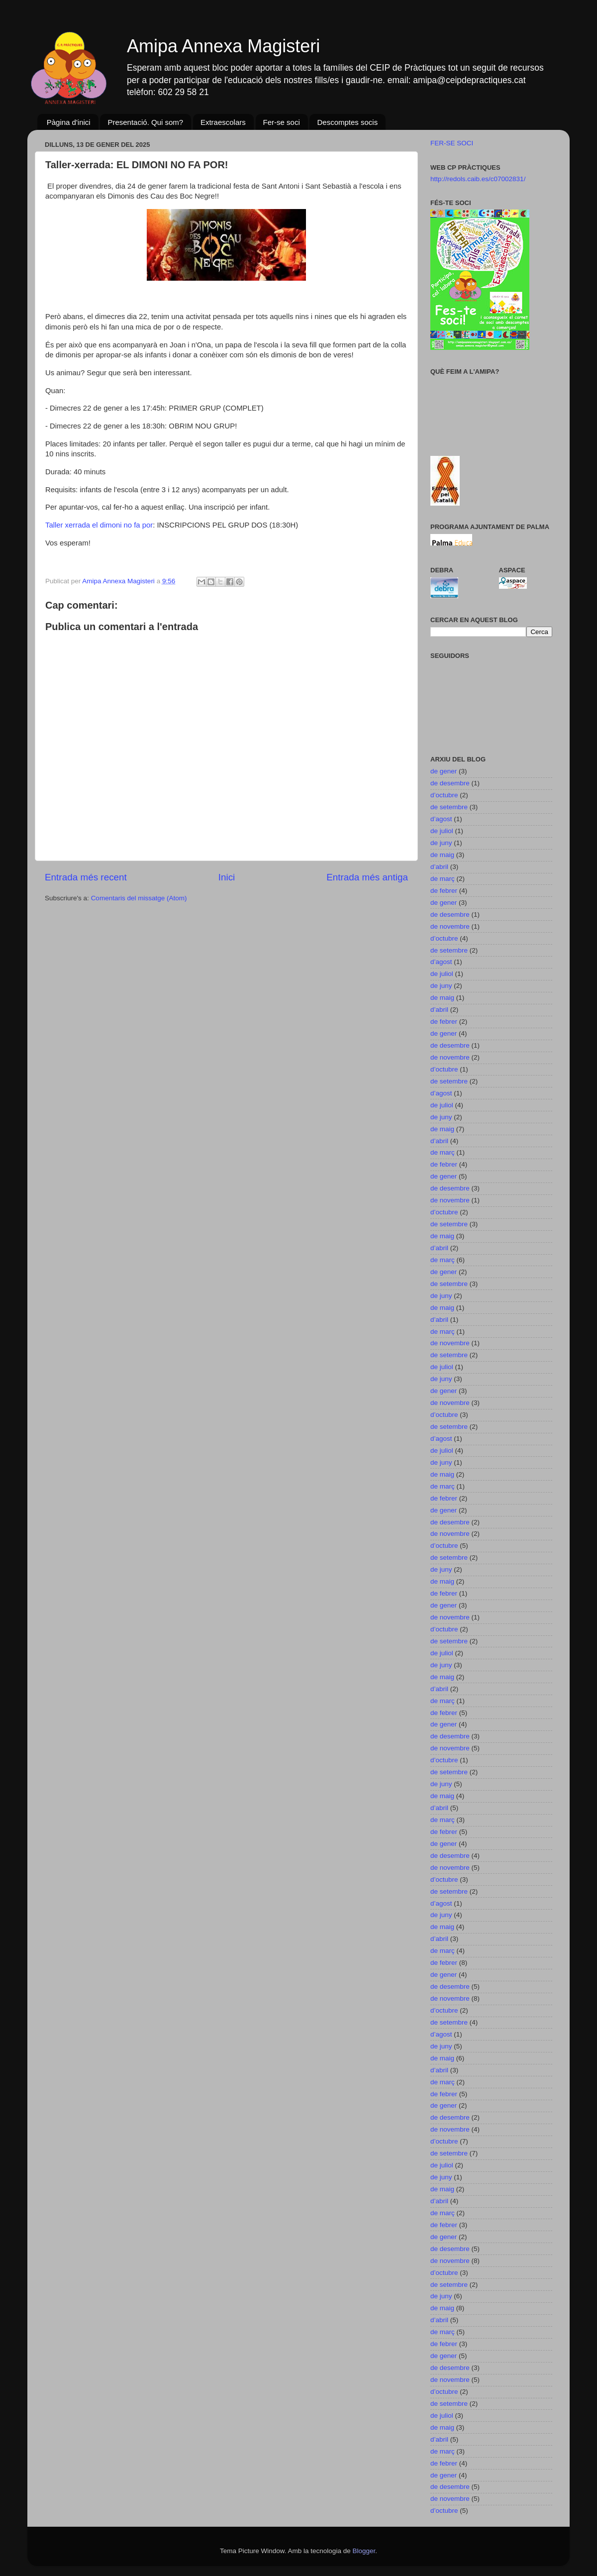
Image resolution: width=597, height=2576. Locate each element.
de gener (443, 771)
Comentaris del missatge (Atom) (139, 898)
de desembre (450, 783)
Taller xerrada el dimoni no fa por (99, 525)
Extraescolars (223, 122)
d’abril (439, 866)
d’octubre (444, 795)
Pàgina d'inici (69, 122)
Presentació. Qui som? (145, 122)
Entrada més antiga (367, 877)
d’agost (441, 819)
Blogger (363, 2551)
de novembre (450, 926)
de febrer (443, 890)
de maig (442, 855)
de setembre (449, 807)
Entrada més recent (86, 877)
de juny (441, 843)
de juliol (441, 831)
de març (442, 878)
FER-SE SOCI (451, 143)
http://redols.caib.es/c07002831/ (477, 179)
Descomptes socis (347, 122)
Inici (226, 877)
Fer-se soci (281, 122)
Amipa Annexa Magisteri (223, 46)
